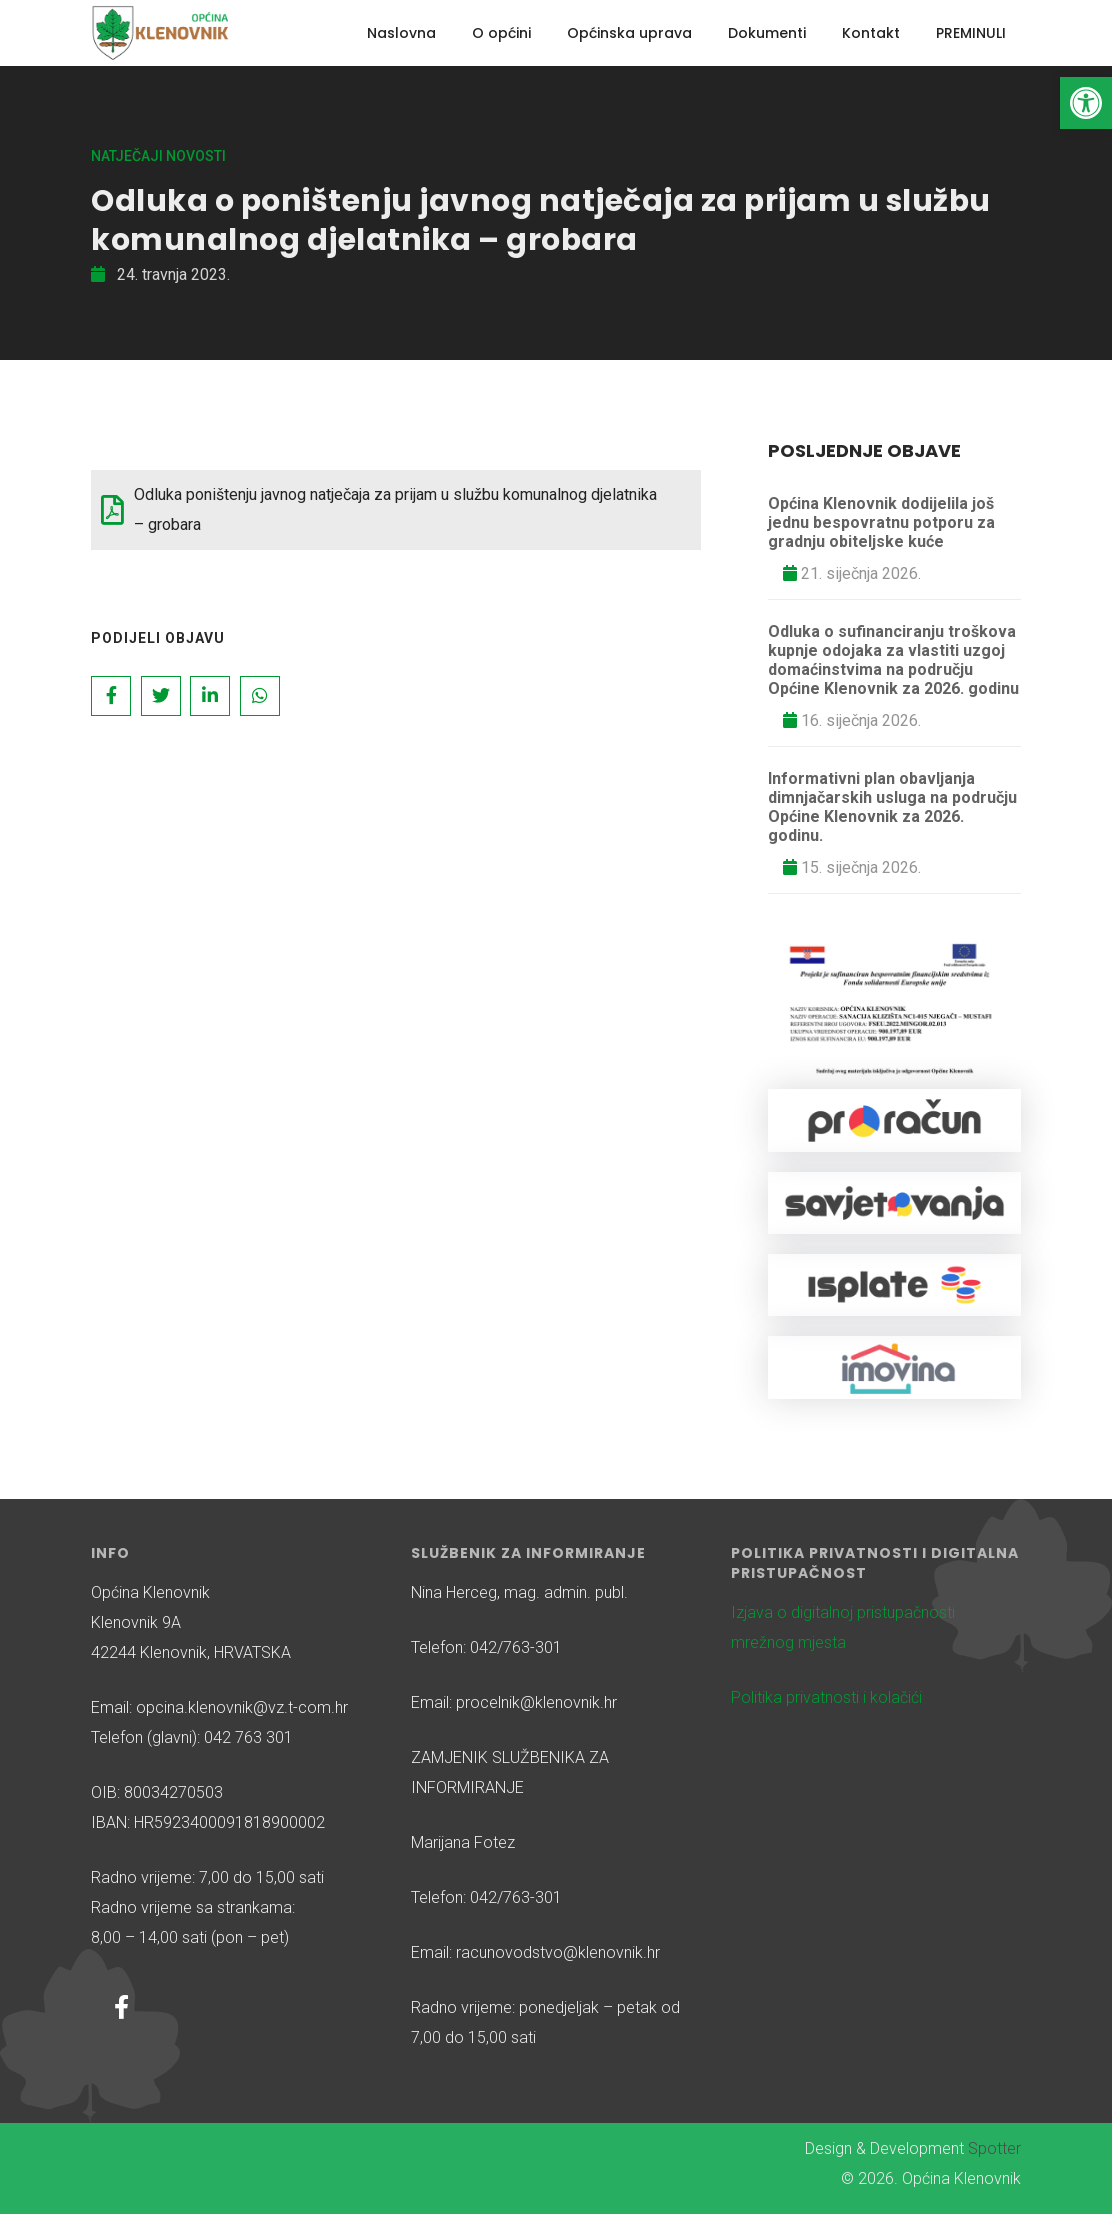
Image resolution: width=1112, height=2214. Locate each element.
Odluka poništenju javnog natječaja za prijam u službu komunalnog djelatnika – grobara (395, 509)
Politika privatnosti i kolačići (826, 1697)
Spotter (994, 2148)
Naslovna (401, 33)
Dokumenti (767, 33)
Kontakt (871, 33)
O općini (501, 33)
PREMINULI (971, 33)
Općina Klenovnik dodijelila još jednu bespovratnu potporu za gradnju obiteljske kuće (881, 522)
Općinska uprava (629, 33)
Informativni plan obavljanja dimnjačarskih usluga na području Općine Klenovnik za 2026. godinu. (892, 807)
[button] (1086, 103)
